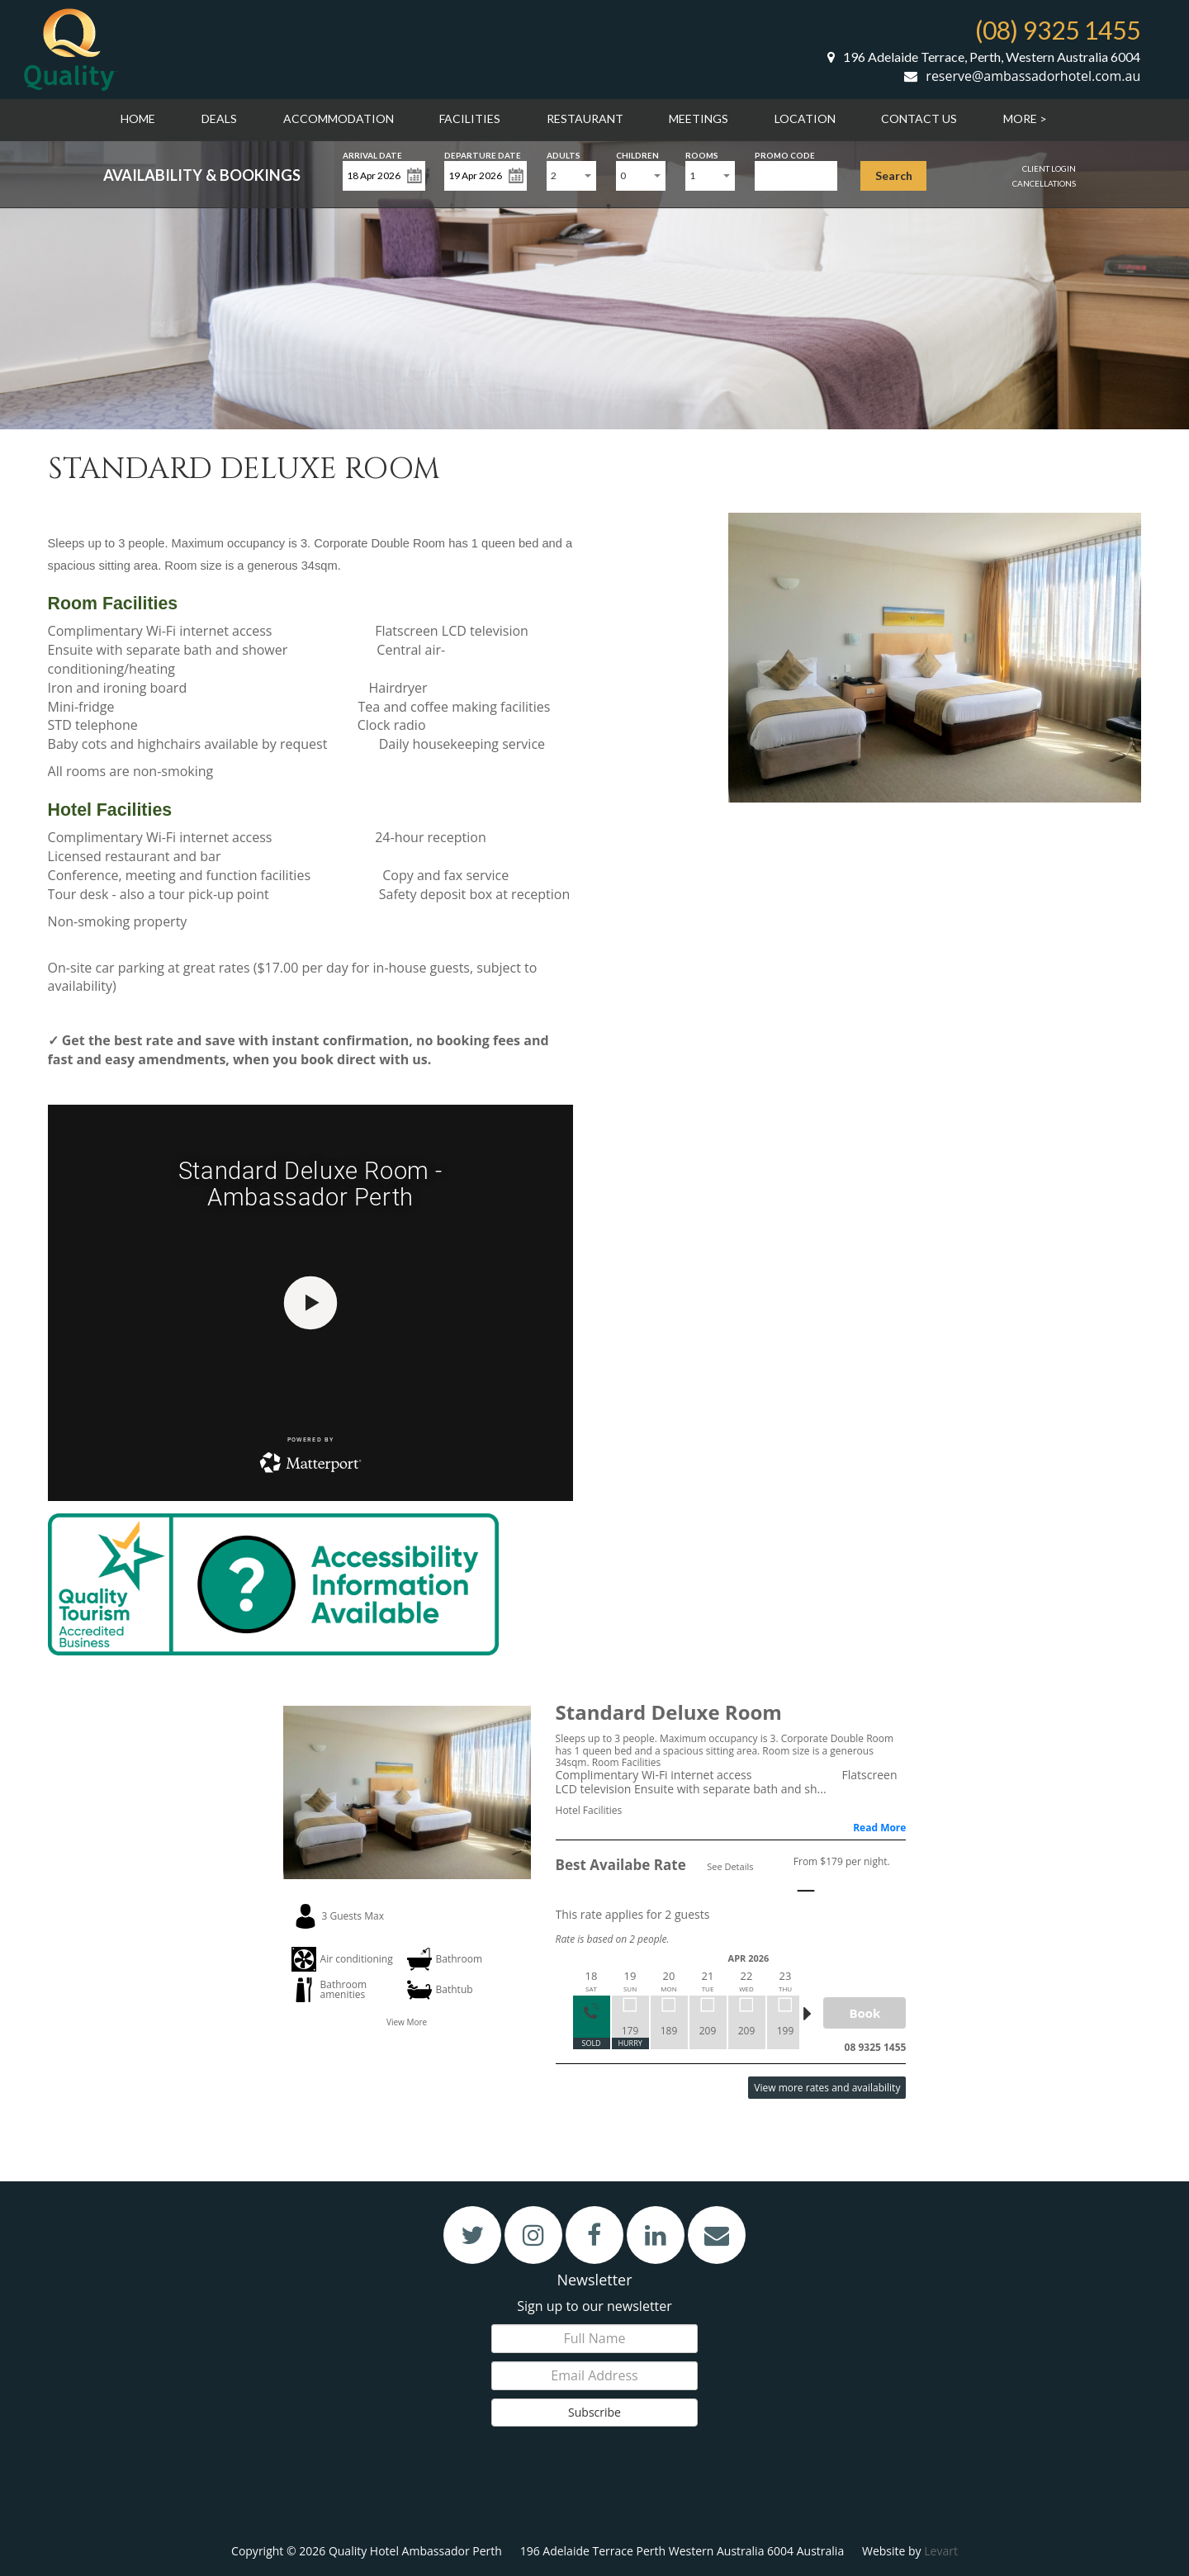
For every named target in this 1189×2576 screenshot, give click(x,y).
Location (805, 118)
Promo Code (785, 154)
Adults (563, 154)
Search (893, 175)
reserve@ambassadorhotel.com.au (1022, 76)
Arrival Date (372, 154)
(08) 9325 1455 (1057, 30)
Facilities (469, 118)
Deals (219, 118)
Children (637, 154)
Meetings (698, 118)
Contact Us (919, 118)
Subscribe (594, 2412)
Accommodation (338, 118)
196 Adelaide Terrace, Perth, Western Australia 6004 (983, 56)
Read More (879, 1828)
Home (138, 118)
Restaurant (585, 118)
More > (1025, 118)
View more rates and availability (827, 2088)
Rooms (701, 154)
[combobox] (571, 176)
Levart (941, 2551)
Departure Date (482, 154)
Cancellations (1044, 183)
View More (406, 2022)
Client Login (1049, 168)
